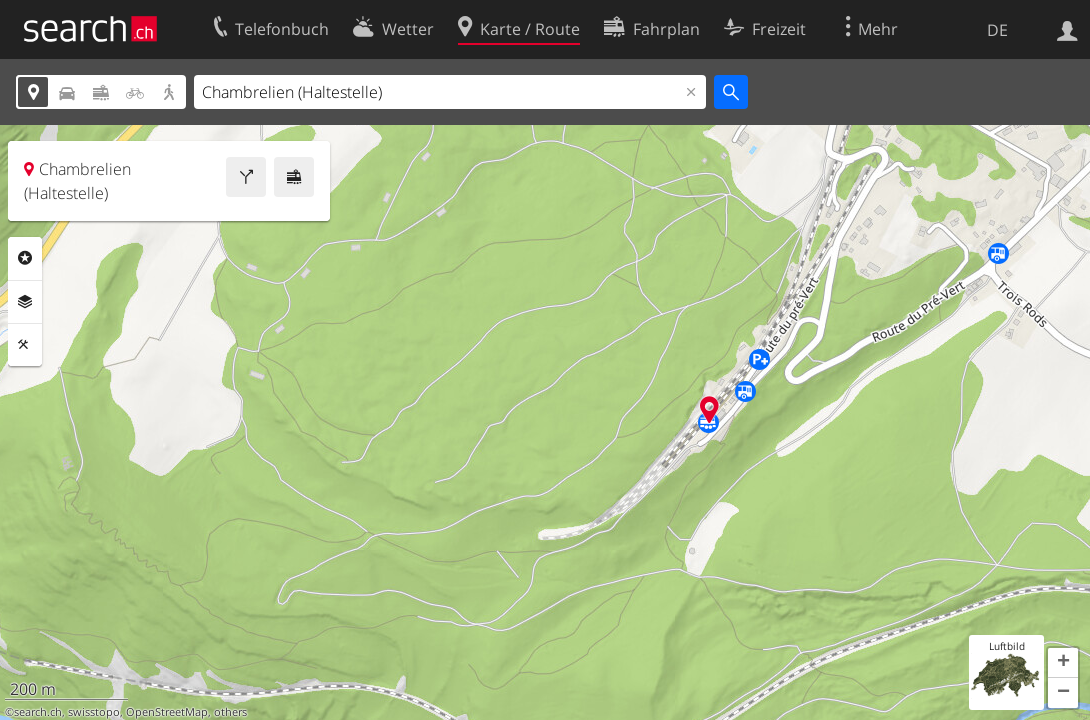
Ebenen (25, 302)
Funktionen (25, 345)
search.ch (38, 712)
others (230, 712)
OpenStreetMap (167, 712)
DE (997, 30)
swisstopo (94, 712)
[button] (1063, 663)
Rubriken (25, 258)
